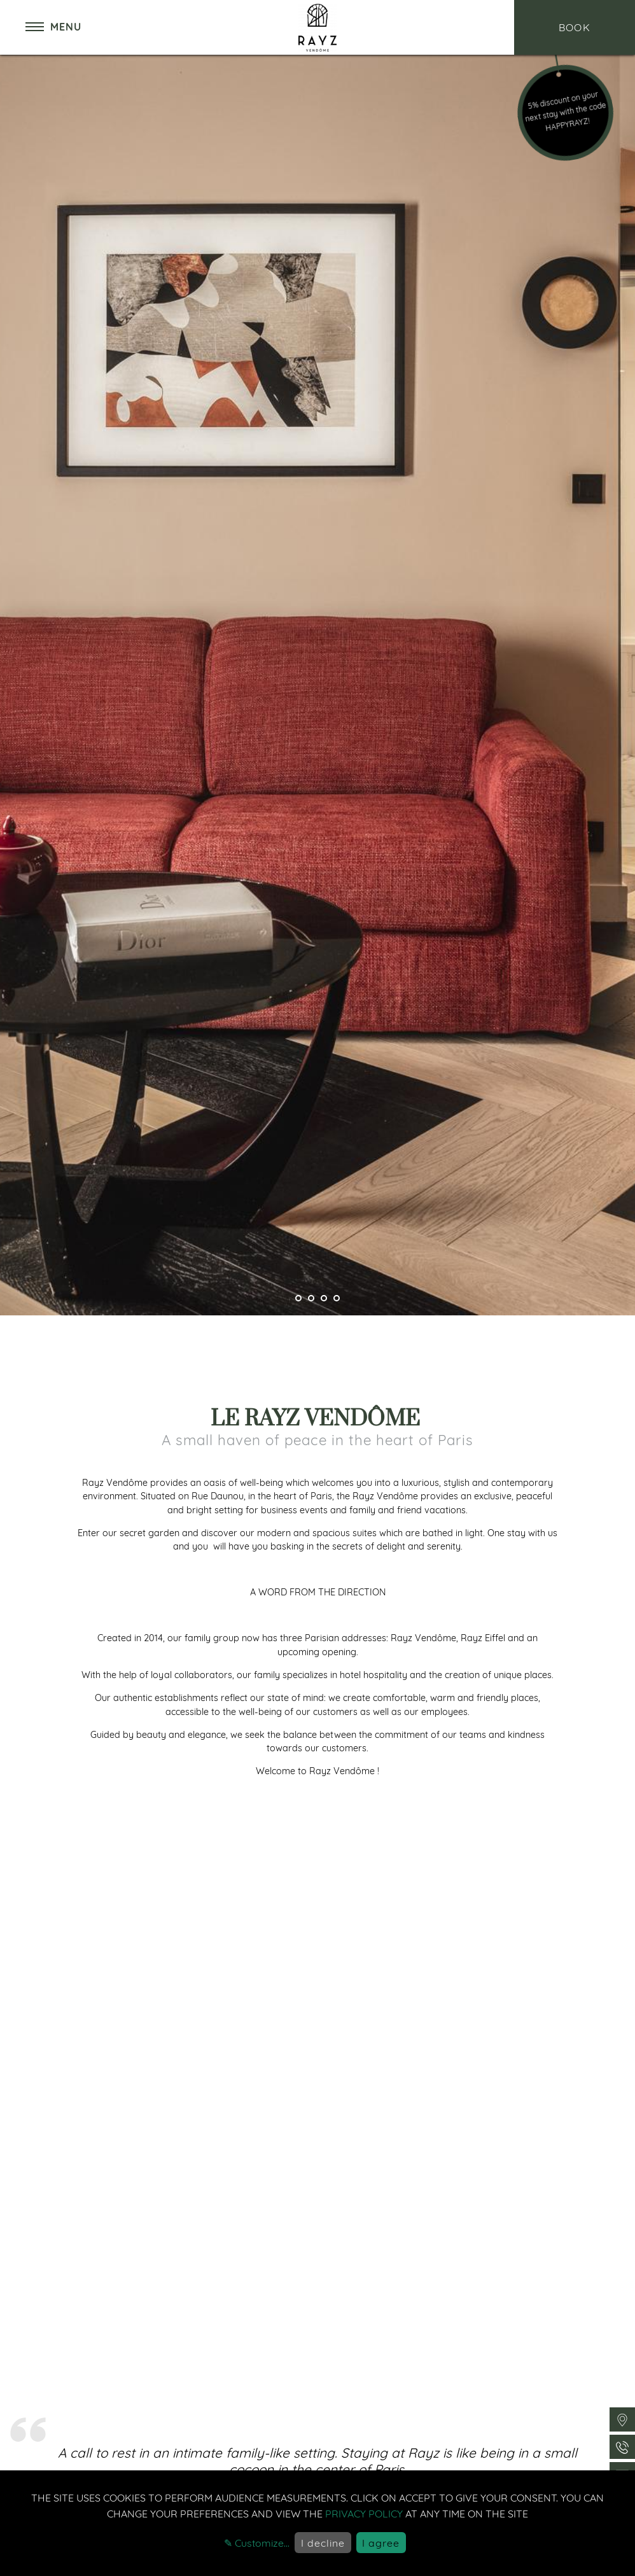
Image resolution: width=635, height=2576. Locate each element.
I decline (323, 2543)
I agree (381, 2543)
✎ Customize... (257, 2543)
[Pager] (298, 1298)
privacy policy (364, 2513)
